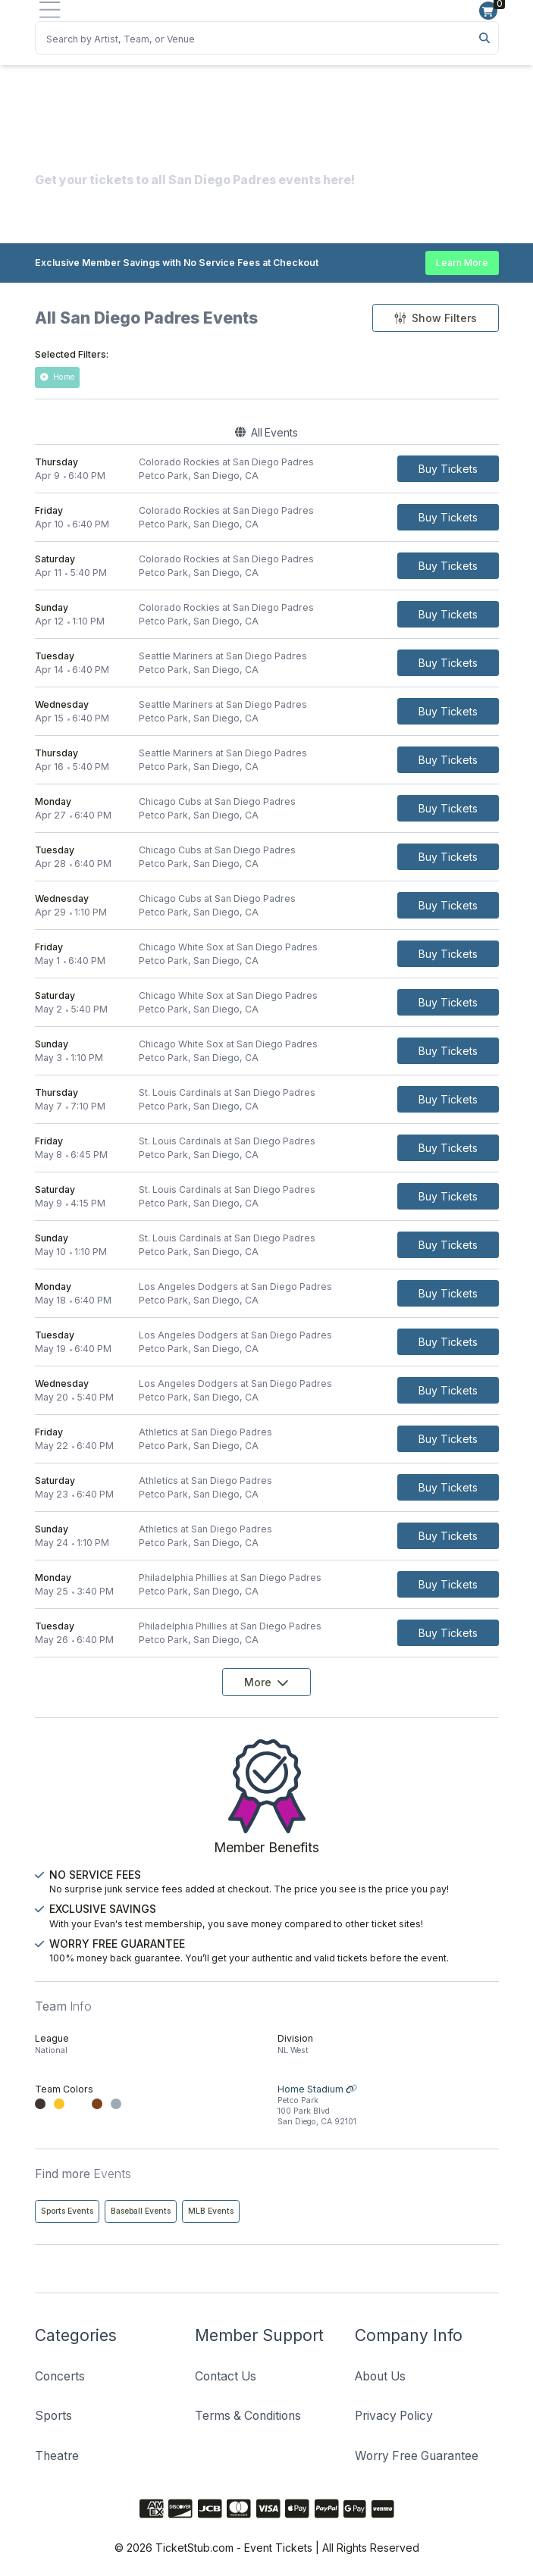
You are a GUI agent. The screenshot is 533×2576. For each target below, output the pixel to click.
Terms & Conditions (248, 2416)
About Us (380, 2376)
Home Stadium (388, 2105)
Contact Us (225, 2376)
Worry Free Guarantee (416, 2456)
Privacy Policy (394, 2416)
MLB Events (211, 2211)
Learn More (462, 262)
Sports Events (67, 2211)
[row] (267, 469)
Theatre (57, 2456)
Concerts (60, 2376)
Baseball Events (141, 2211)
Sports (53, 2416)
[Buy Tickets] (448, 468)
